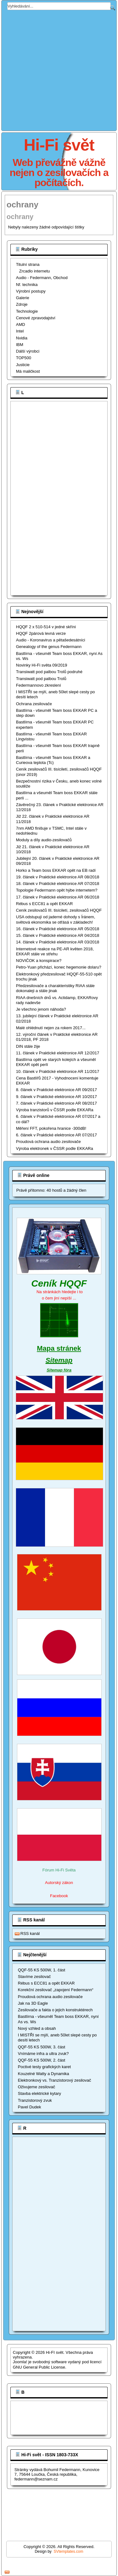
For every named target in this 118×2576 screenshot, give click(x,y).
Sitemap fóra (59, 1370)
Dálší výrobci (27, 351)
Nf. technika (27, 284)
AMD (20, 324)
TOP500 (23, 357)
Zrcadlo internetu (34, 271)
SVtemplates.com (68, 2551)
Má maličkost (28, 371)
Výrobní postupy (31, 291)
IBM (19, 344)
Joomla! (20, 2361)
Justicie (23, 364)
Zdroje (22, 304)
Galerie (22, 297)
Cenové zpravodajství (35, 318)
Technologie (27, 311)
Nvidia (21, 338)
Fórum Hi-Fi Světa (59, 1870)
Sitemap (59, 1360)
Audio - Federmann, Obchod (42, 277)
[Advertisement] (59, 69)
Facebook (59, 1895)
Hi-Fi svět (59, 145)
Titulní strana (28, 264)
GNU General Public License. (39, 2367)
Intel (20, 331)
